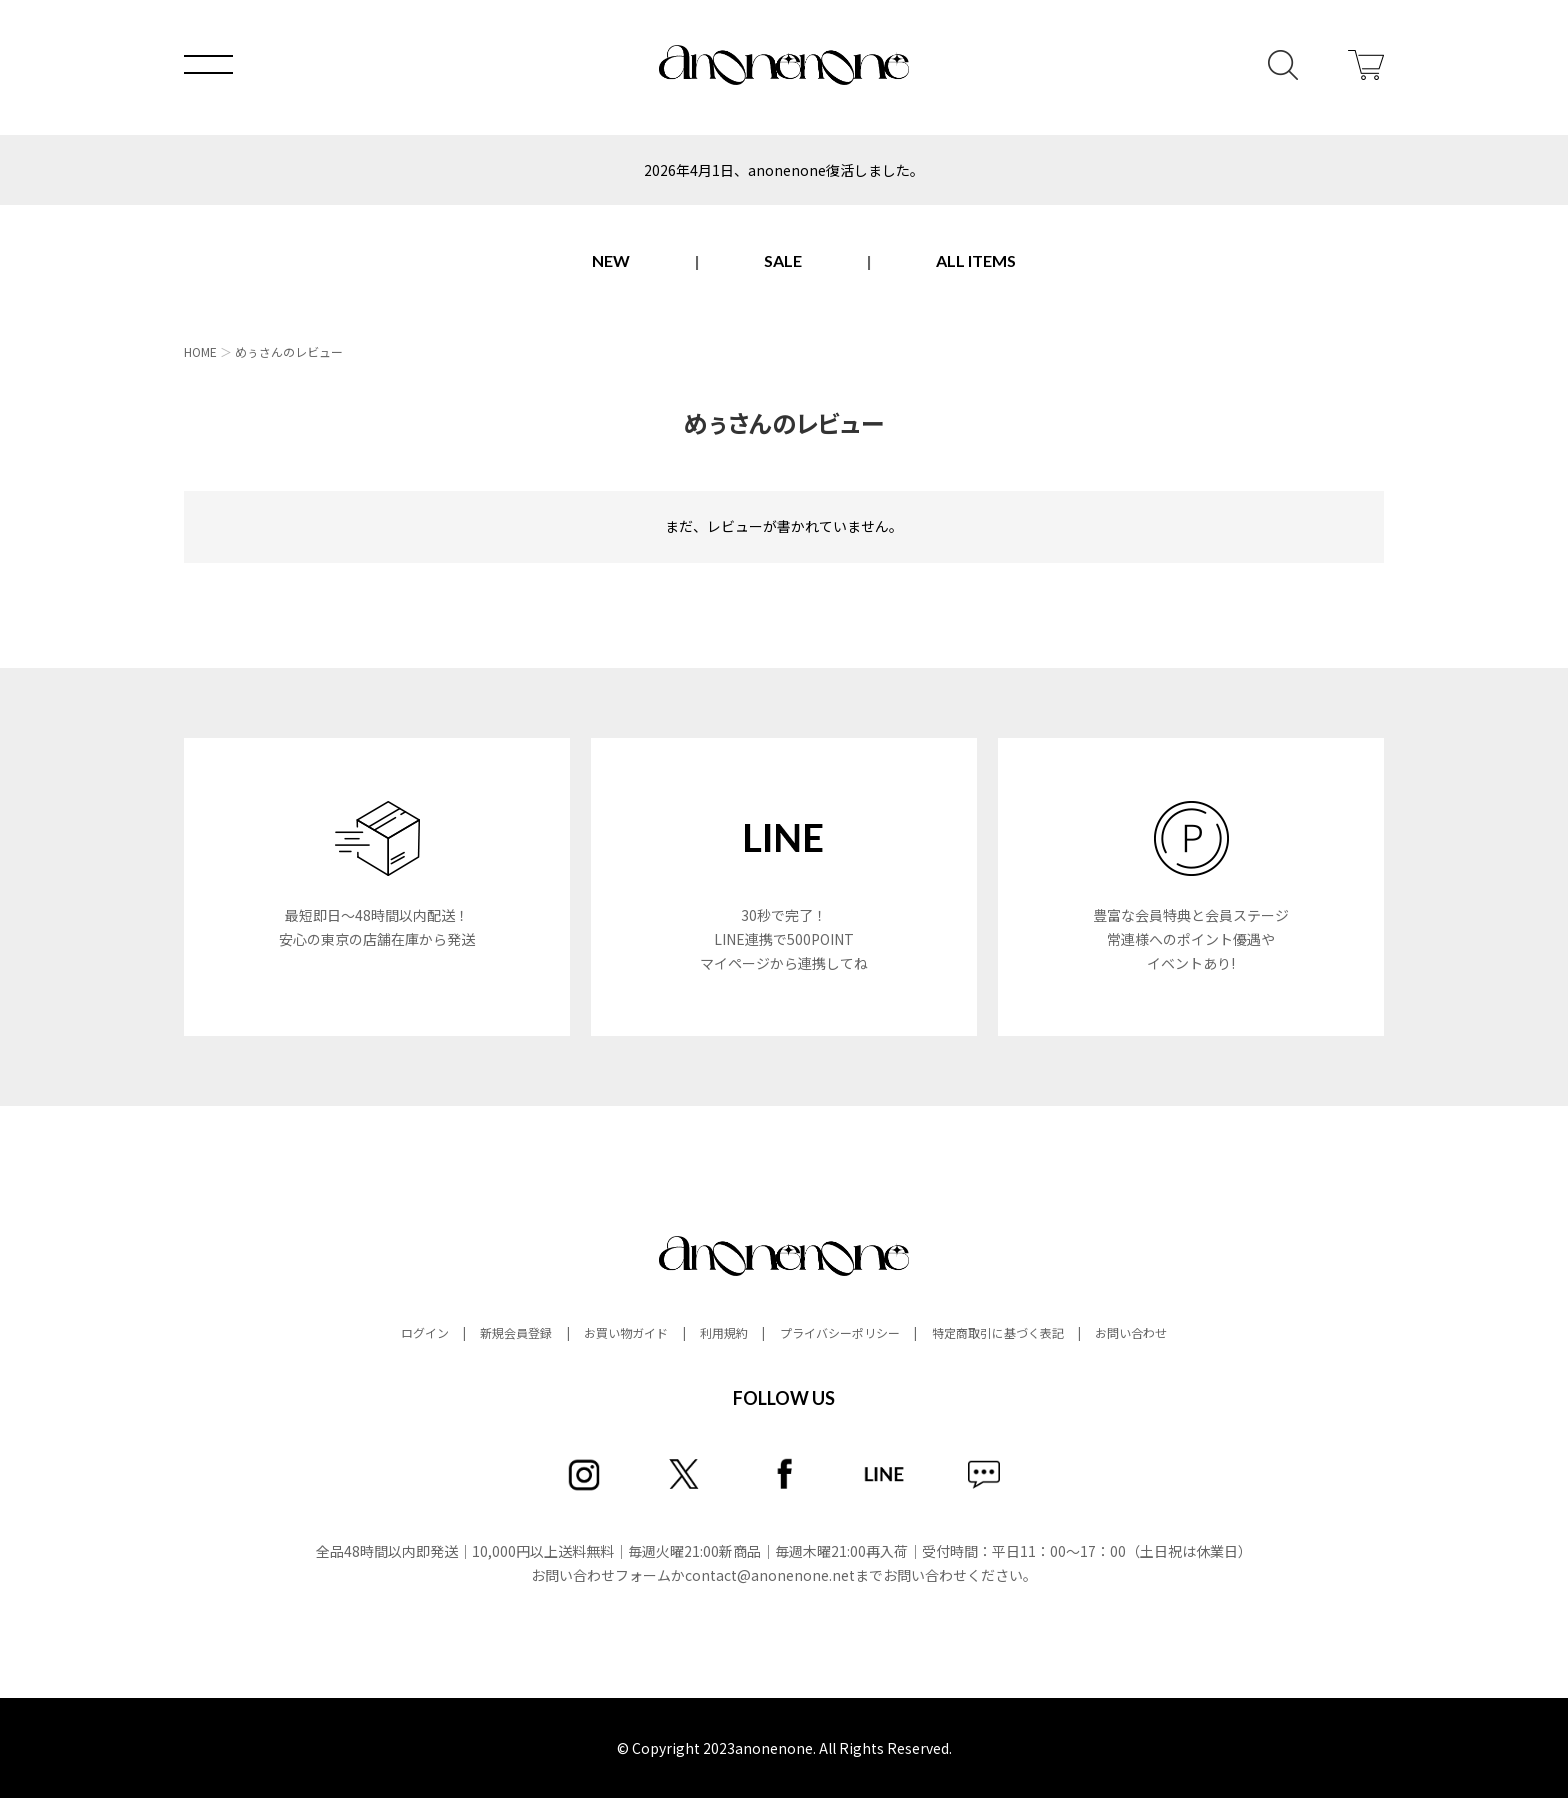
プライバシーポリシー (840, 1332)
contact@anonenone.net (770, 1575)
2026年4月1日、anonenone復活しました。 (784, 170)
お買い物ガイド (626, 1332)
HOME (200, 351)
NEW (611, 260)
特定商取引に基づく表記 (998, 1332)
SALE (783, 260)
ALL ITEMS (976, 260)
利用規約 (724, 1332)
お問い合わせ (1131, 1332)
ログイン (425, 1332)
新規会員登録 (516, 1332)
